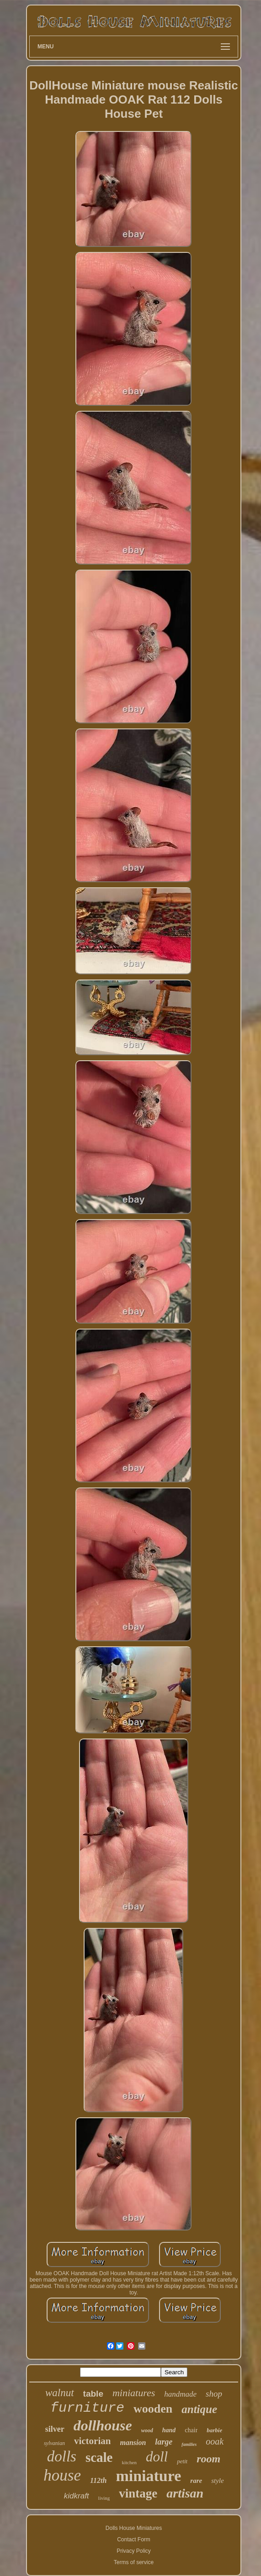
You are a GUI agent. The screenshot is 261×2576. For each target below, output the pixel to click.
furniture (87, 2408)
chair (191, 2430)
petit (182, 2461)
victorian (92, 2440)
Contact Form (133, 2539)
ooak (215, 2441)
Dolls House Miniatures (134, 2528)
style (217, 2480)
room (208, 2459)
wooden (152, 2408)
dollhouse (103, 2425)
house (62, 2475)
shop (214, 2393)
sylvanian (54, 2443)
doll (157, 2457)
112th (98, 2480)
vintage (138, 2493)
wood (147, 2430)
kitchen (129, 2462)
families (189, 2444)
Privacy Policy (134, 2551)
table (93, 2393)
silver (54, 2429)
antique (199, 2409)
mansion (133, 2442)
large (163, 2441)
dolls (61, 2456)
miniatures (133, 2392)
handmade (180, 2394)
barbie (214, 2430)
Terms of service (134, 2562)
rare (196, 2480)
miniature (148, 2475)
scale (99, 2457)
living (104, 2498)
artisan (184, 2493)
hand (169, 2430)
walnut (59, 2392)
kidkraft (76, 2496)
